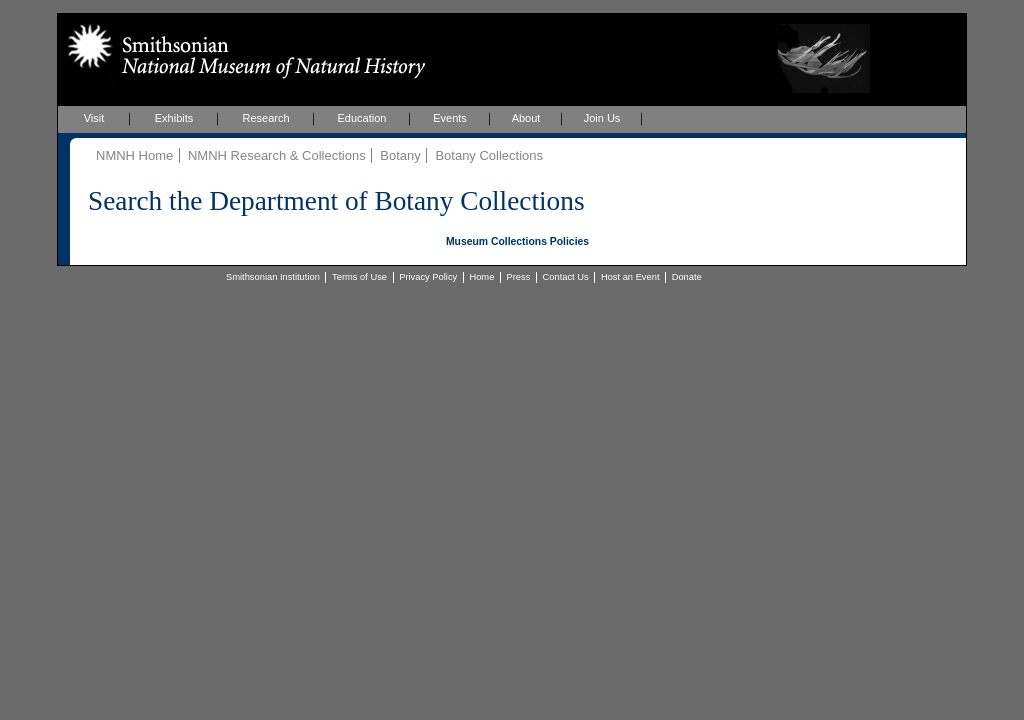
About (526, 118)
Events (450, 118)
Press (519, 277)
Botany (400, 155)
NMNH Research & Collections (277, 155)
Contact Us (566, 277)
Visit (94, 118)
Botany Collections (489, 155)
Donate (687, 277)
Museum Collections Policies (517, 241)
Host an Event (630, 277)
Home (481, 277)
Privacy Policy (428, 277)
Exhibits (174, 118)
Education (362, 118)
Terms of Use (359, 277)
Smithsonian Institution (273, 277)
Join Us (602, 118)
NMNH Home (134, 155)
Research (265, 118)
